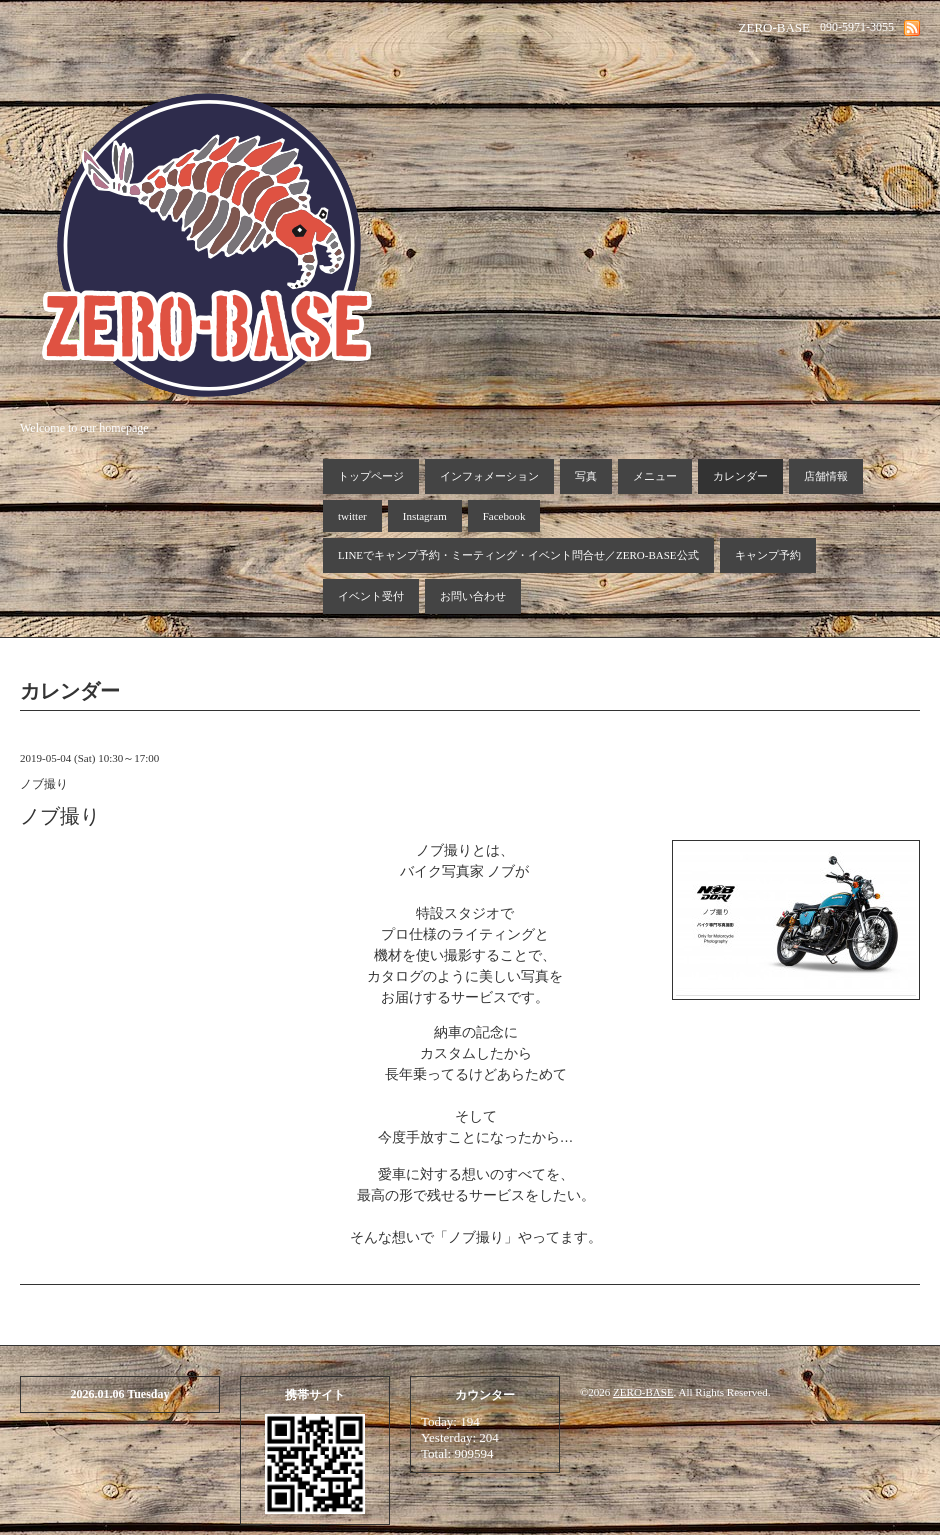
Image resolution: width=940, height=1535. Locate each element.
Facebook (504, 516)
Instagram (425, 516)
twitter (352, 516)
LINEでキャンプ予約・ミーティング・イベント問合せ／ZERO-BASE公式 (518, 555)
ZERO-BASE (643, 1392)
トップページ (371, 476)
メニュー (655, 476)
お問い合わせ (473, 596)
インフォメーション (489, 476)
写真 (586, 476)
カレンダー (740, 476)
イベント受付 (371, 596)
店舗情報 (826, 476)
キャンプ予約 (768, 555)
